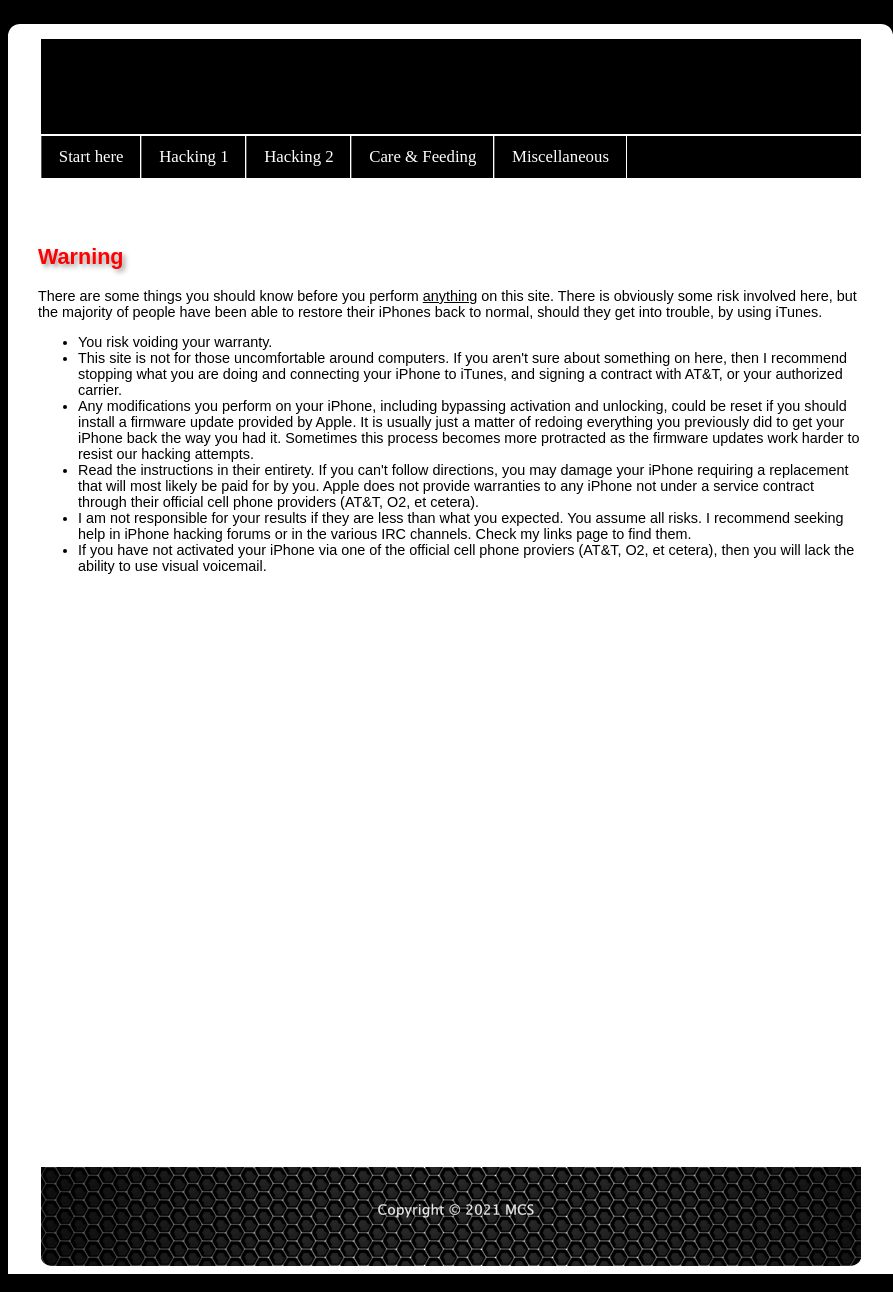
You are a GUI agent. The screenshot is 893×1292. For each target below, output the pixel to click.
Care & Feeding (422, 156)
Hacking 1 (193, 156)
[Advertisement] (223, 860)
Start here (91, 156)
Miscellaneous (560, 156)
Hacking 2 (298, 156)
